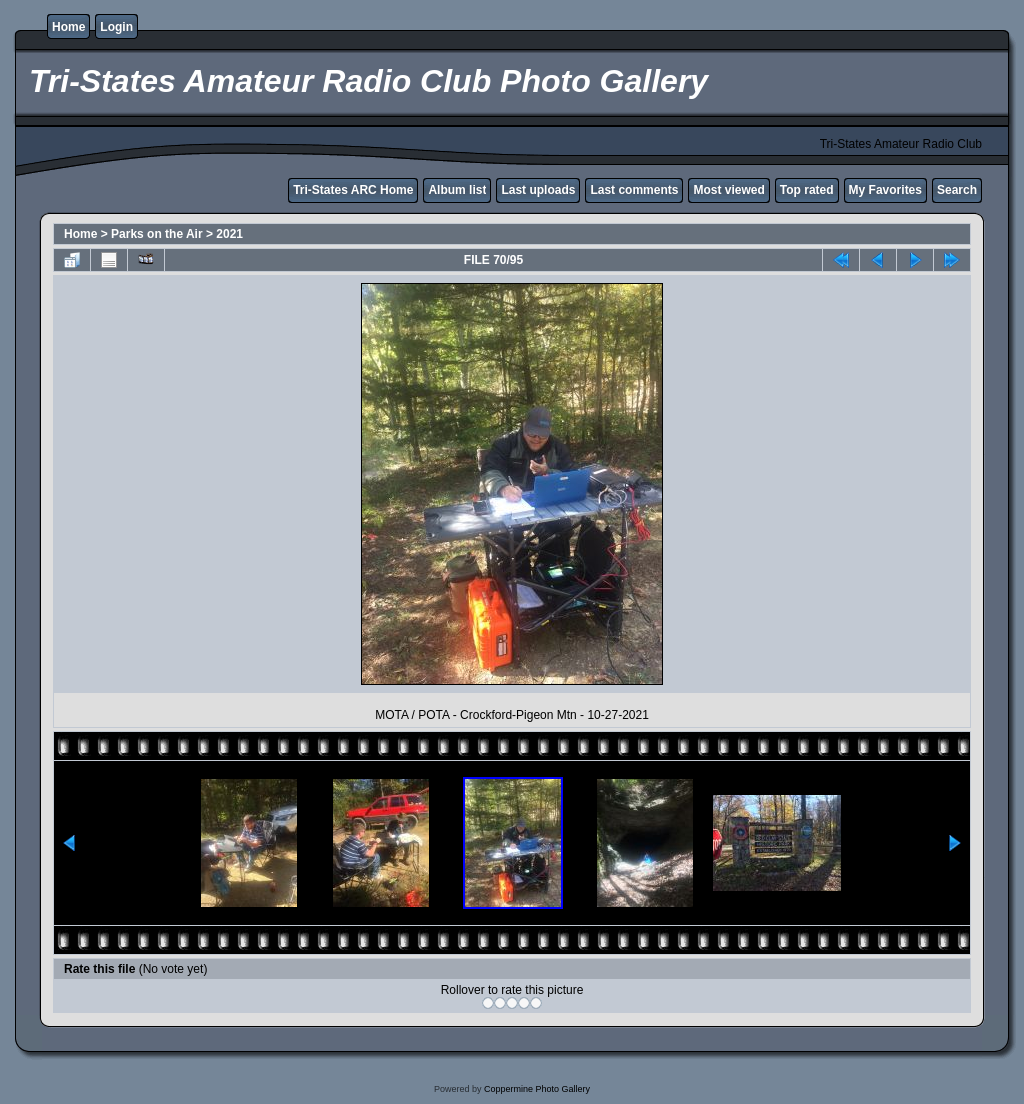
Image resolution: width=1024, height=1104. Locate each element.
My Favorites (885, 190)
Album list (457, 190)
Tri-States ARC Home (353, 190)
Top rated (807, 190)
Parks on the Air (157, 234)
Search (957, 190)
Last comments (634, 190)
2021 (229, 234)
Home (68, 27)
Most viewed (728, 190)
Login (116, 27)
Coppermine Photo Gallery (537, 1089)
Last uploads (538, 190)
